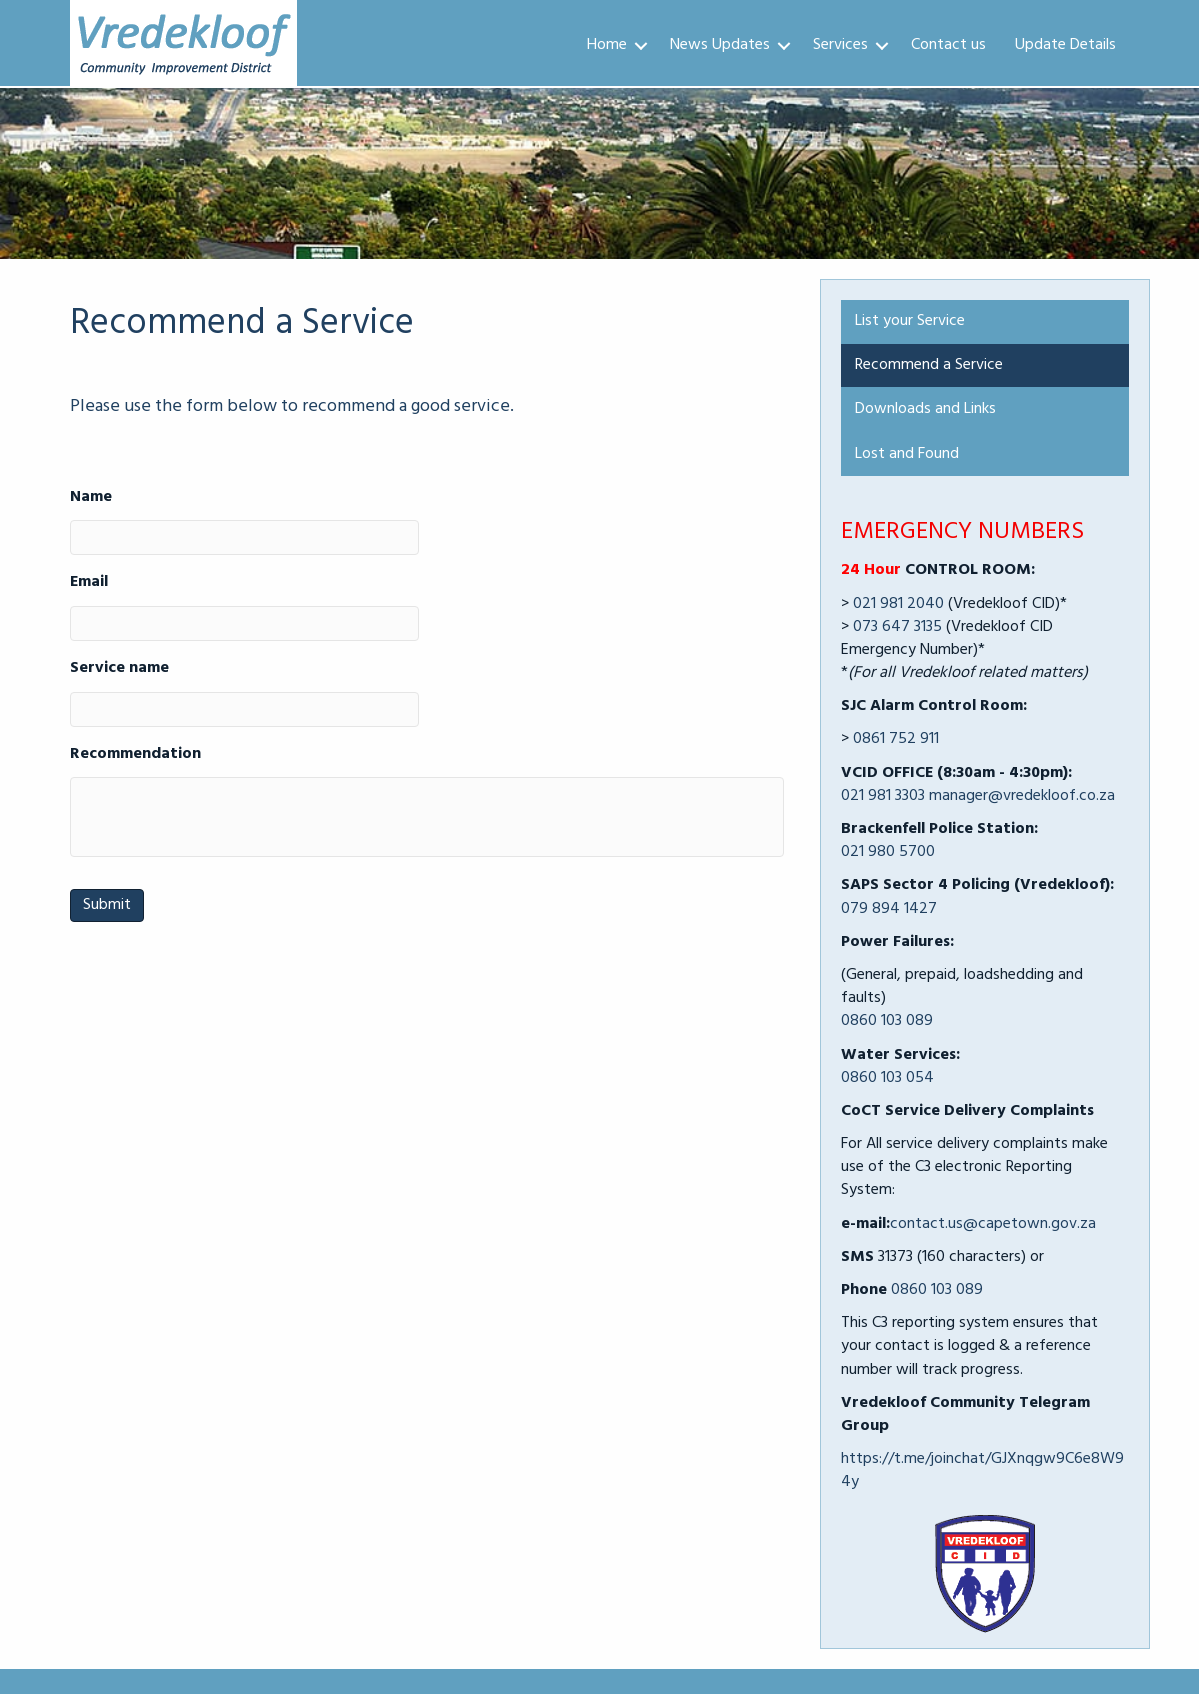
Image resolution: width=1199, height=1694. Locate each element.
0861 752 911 (896, 739)
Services (840, 45)
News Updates (720, 45)
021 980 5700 (888, 852)
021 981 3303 (883, 796)
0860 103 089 (887, 1021)
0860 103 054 (887, 1078)
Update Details (1065, 45)
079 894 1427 (889, 909)
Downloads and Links (925, 409)
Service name (119, 668)
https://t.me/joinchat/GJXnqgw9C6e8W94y (982, 1470)
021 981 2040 (898, 604)
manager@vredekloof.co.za (1022, 796)
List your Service (910, 321)
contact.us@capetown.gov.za (993, 1224)
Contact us (948, 45)
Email (89, 582)
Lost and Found (907, 454)
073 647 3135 (897, 627)
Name (91, 497)
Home (607, 45)
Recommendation (135, 754)
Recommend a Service (929, 365)
